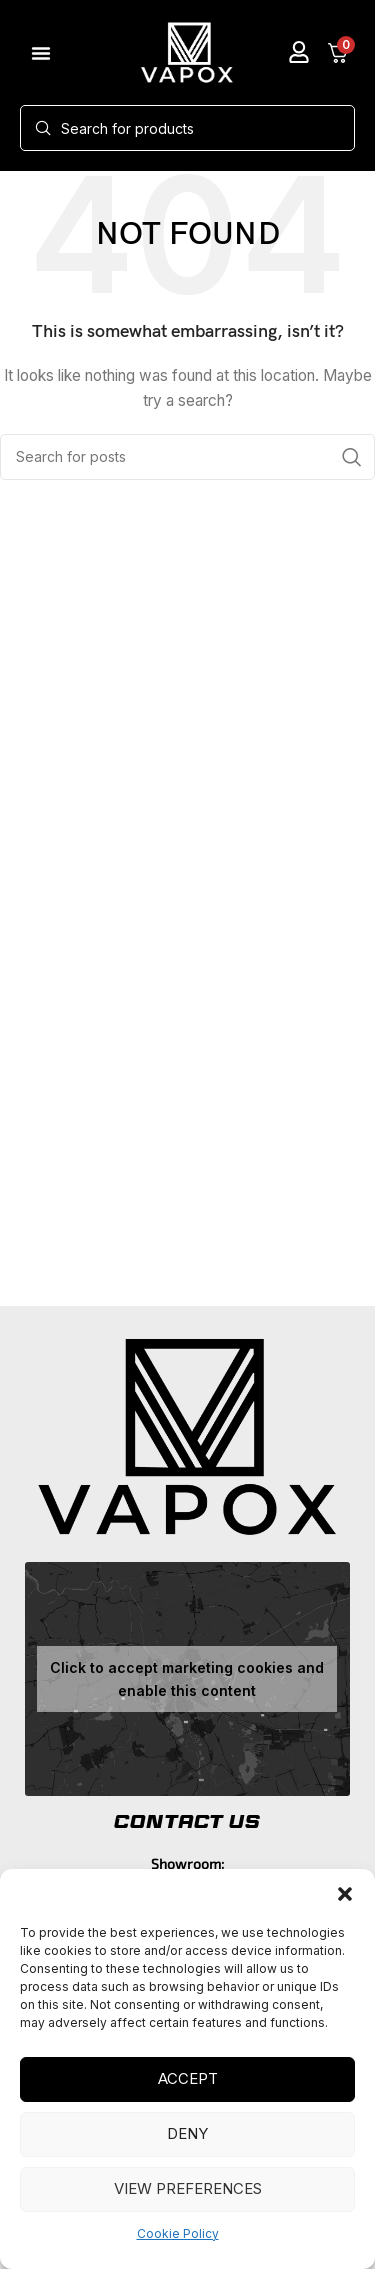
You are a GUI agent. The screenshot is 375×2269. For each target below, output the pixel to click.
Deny (187, 2133)
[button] (345, 1894)
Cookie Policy (178, 2233)
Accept (188, 2078)
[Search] (187, 128)
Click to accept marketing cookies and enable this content (187, 1679)
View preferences (188, 2188)
